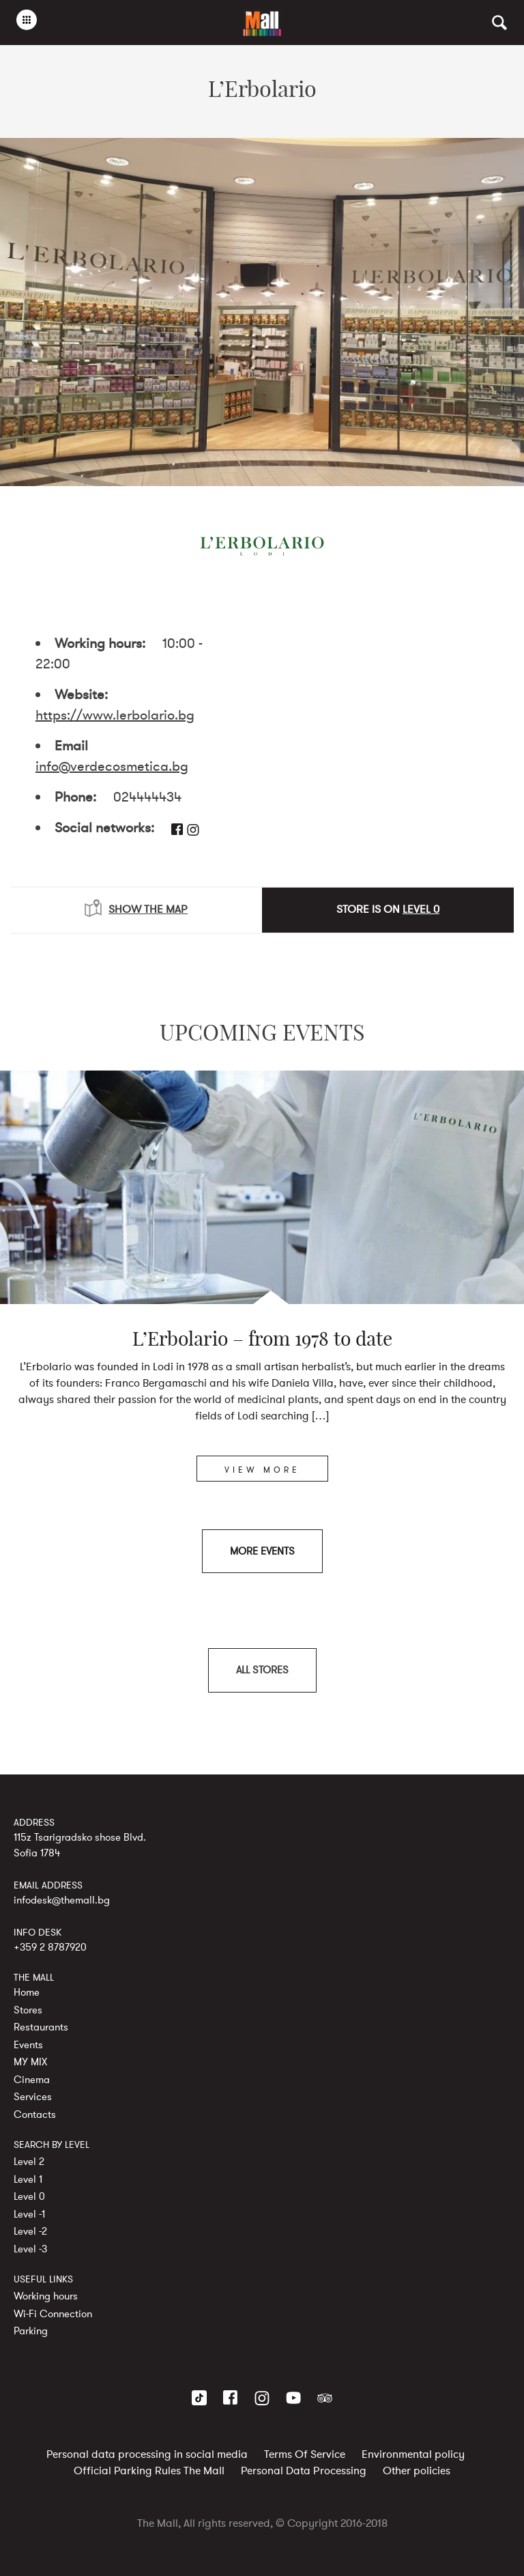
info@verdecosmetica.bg (111, 766)
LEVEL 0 (421, 909)
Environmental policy (413, 2454)
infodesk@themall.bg (62, 1899)
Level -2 (30, 2231)
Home (27, 1992)
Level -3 (30, 2248)
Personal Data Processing (303, 2470)
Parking (31, 2331)
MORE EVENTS (262, 1551)
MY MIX (30, 2062)
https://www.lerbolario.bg (114, 715)
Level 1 (28, 2178)
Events (28, 2044)
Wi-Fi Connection (53, 2313)
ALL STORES (262, 1670)
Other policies (416, 2470)
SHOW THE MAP (136, 908)
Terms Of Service (304, 2454)
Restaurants (41, 2027)
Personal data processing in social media (147, 2454)
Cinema (32, 2079)
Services (33, 2097)
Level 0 (29, 2196)
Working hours (46, 2296)
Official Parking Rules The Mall (149, 2470)
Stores (28, 2009)
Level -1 (29, 2213)
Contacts (35, 2114)
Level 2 (29, 2161)
